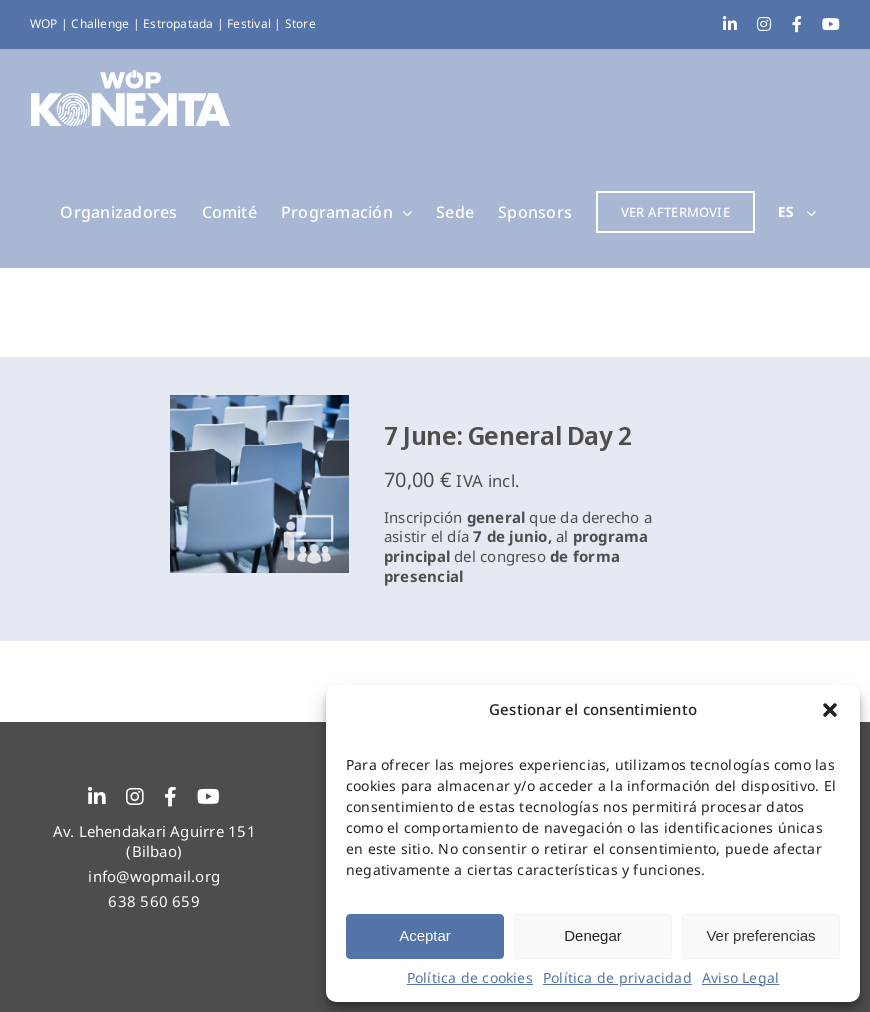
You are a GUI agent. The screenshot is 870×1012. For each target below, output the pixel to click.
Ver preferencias (760, 935)
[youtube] (208, 797)
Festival (250, 23)
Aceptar (425, 935)
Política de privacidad (617, 978)
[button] (830, 710)
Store (300, 23)
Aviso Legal (740, 978)
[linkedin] (97, 797)
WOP (45, 23)
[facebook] (170, 797)
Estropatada (180, 23)
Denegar (593, 935)
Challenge (101, 23)
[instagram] (135, 797)
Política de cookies (470, 978)
